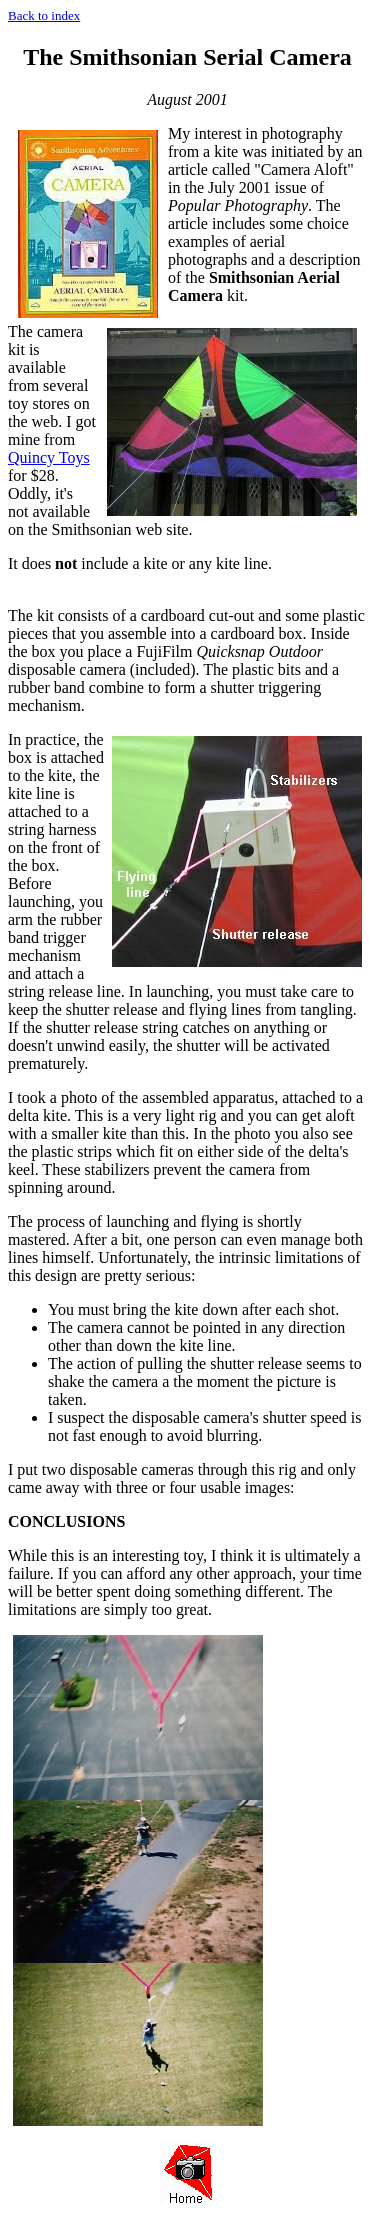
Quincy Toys (49, 457)
